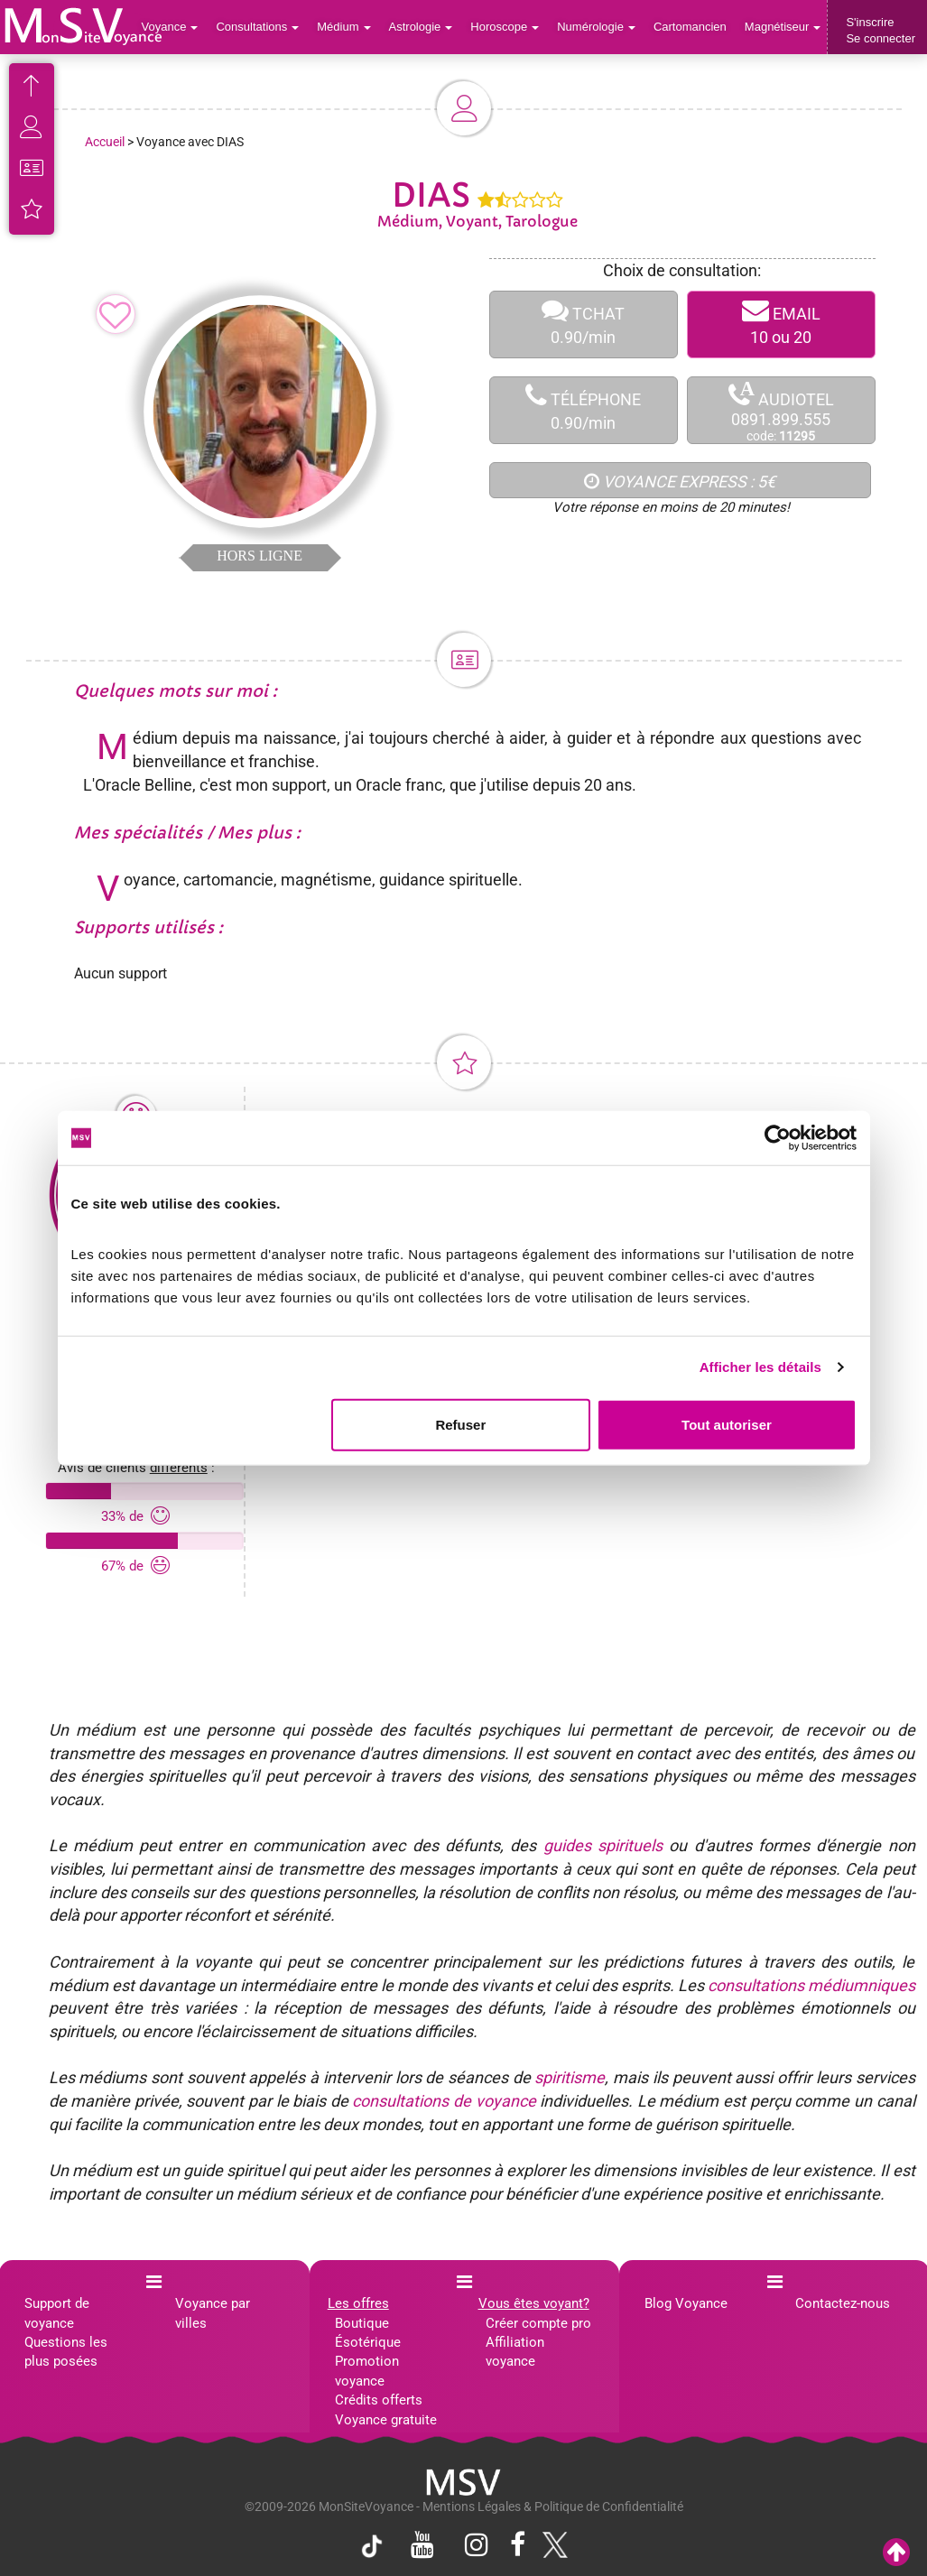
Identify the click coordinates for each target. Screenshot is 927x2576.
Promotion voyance (367, 2370)
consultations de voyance (443, 2100)
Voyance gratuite (386, 2420)
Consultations (257, 26)
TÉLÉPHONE (583, 410)
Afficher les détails (760, 1367)
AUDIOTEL (781, 411)
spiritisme (569, 2077)
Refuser (460, 1424)
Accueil (105, 141)
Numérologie (596, 26)
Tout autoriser (726, 1424)
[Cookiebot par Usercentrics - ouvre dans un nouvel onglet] (778, 1138)
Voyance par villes (212, 2312)
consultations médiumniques (811, 1985)
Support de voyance (56, 2312)
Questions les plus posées (65, 2351)
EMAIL (781, 324)
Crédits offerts (378, 2400)
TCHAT (583, 324)
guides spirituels (603, 1845)
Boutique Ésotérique (368, 2332)
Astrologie (421, 26)
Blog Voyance (686, 2303)
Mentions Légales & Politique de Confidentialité (552, 2506)
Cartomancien (690, 26)
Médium (343, 26)
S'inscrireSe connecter (880, 30)
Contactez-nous (842, 2303)
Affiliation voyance (515, 2351)
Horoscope (504, 26)
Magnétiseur (783, 26)
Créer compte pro (538, 2323)
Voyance (170, 26)
